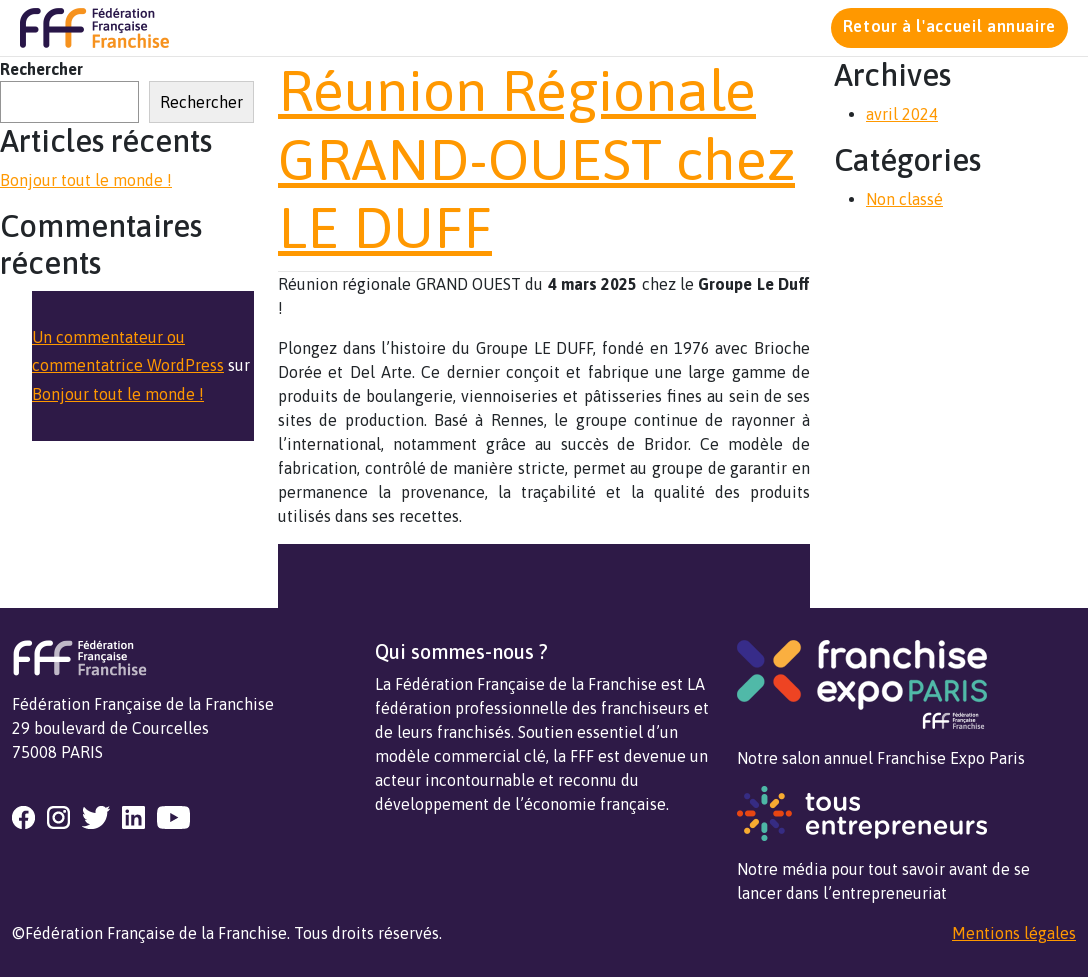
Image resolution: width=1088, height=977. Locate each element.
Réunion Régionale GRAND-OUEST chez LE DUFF (536, 159)
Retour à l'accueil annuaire (949, 26)
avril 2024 (902, 114)
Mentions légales (1014, 933)
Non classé (904, 199)
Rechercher (41, 69)
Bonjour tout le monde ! (86, 180)
